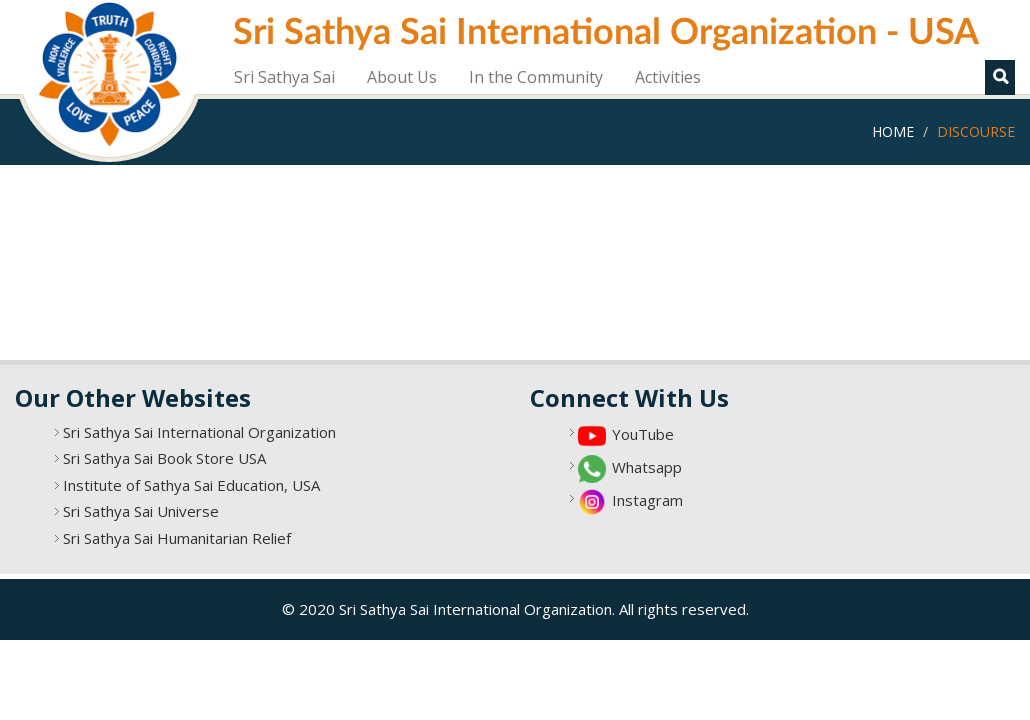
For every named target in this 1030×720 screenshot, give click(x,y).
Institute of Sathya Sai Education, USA (191, 485)
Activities (668, 77)
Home (893, 131)
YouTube (643, 434)
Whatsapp (647, 467)
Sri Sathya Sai (284, 77)
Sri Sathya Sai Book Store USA (164, 458)
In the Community (536, 77)
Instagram (647, 500)
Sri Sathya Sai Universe (141, 511)
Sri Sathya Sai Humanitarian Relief (177, 538)
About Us (402, 77)
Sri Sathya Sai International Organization (199, 432)
